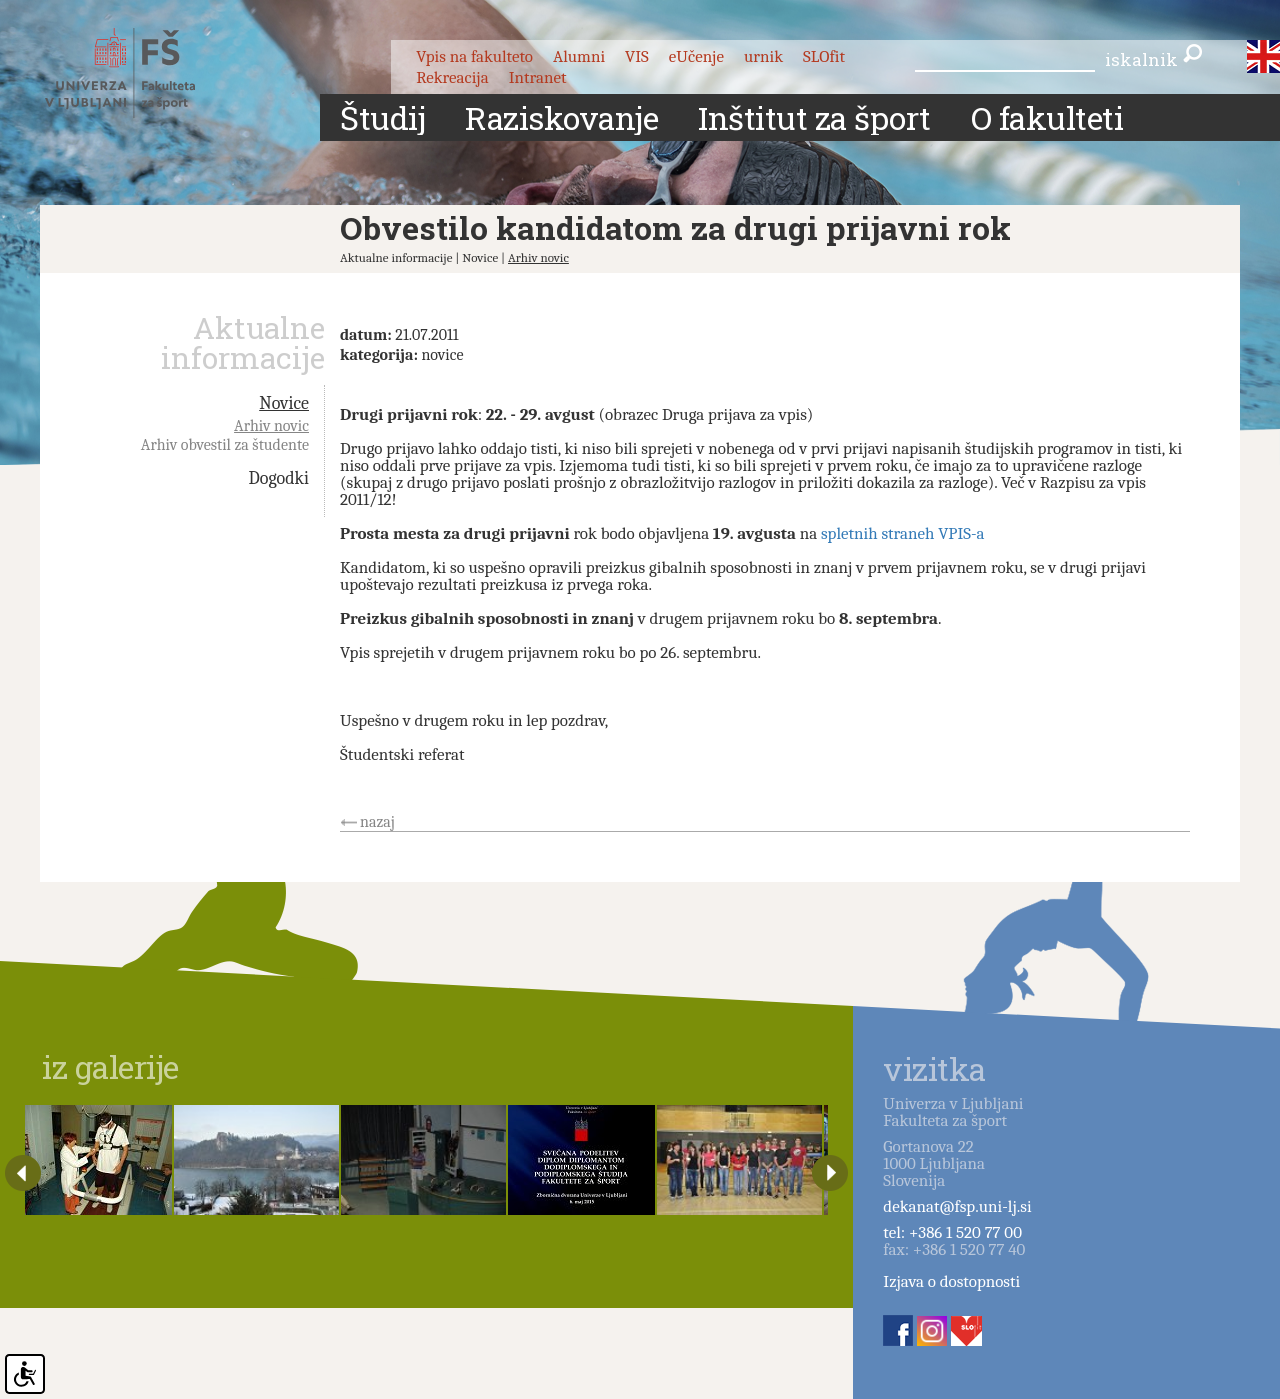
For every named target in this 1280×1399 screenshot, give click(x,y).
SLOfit (824, 56)
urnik (763, 56)
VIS (637, 56)
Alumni (579, 56)
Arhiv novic (538, 257)
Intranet (538, 77)
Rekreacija (452, 77)
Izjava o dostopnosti (951, 1281)
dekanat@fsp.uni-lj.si (957, 1206)
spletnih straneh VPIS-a (903, 533)
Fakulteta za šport (142, 73)
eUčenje (696, 56)
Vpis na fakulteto (474, 56)
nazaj (377, 822)
